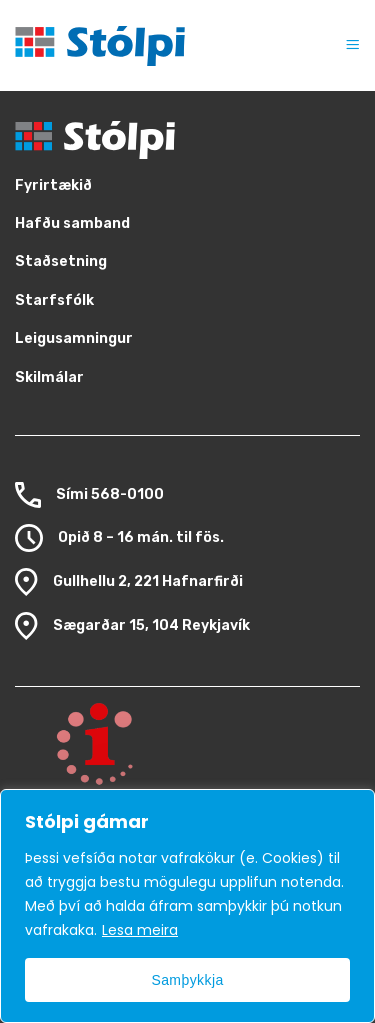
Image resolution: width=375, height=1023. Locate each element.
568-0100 (127, 494)
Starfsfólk (54, 300)
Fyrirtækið (53, 185)
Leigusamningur (74, 338)
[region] (187, 906)
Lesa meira (140, 930)
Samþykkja (187, 980)
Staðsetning (61, 261)
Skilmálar (49, 377)
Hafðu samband (72, 223)
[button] (342, 45)
